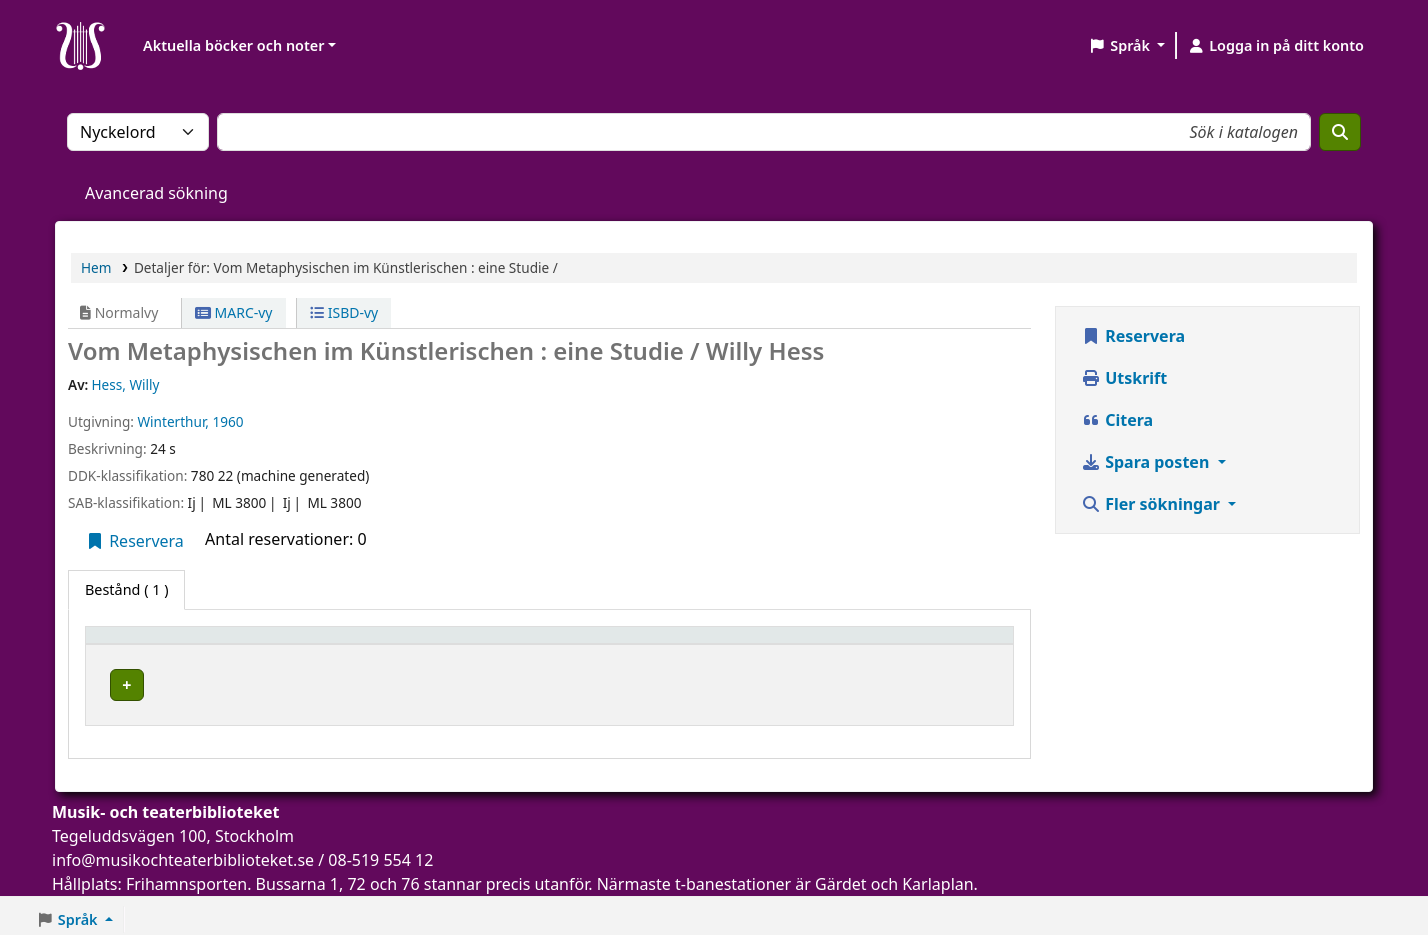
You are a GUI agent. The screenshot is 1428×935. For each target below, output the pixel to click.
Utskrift (1124, 378)
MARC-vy (234, 312)
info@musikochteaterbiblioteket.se (183, 854)
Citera (1117, 420)
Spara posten (1147, 462)
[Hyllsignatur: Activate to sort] (770, 645)
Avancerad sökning (156, 193)
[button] (1126, 46)
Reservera (134, 541)
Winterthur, (173, 421)
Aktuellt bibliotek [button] (369, 644)
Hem (96, 267)
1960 (228, 421)
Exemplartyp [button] (139, 644)
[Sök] (1340, 132)
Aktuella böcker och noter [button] (233, 45)
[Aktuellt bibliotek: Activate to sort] (482, 645)
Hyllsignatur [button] (718, 644)
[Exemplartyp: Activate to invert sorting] (192, 645)
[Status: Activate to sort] (944, 645)
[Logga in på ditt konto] (1275, 46)
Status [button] (906, 644)
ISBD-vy (344, 312)
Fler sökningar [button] (1152, 504)
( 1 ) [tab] (126, 589)
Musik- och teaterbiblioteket (410, 681)
